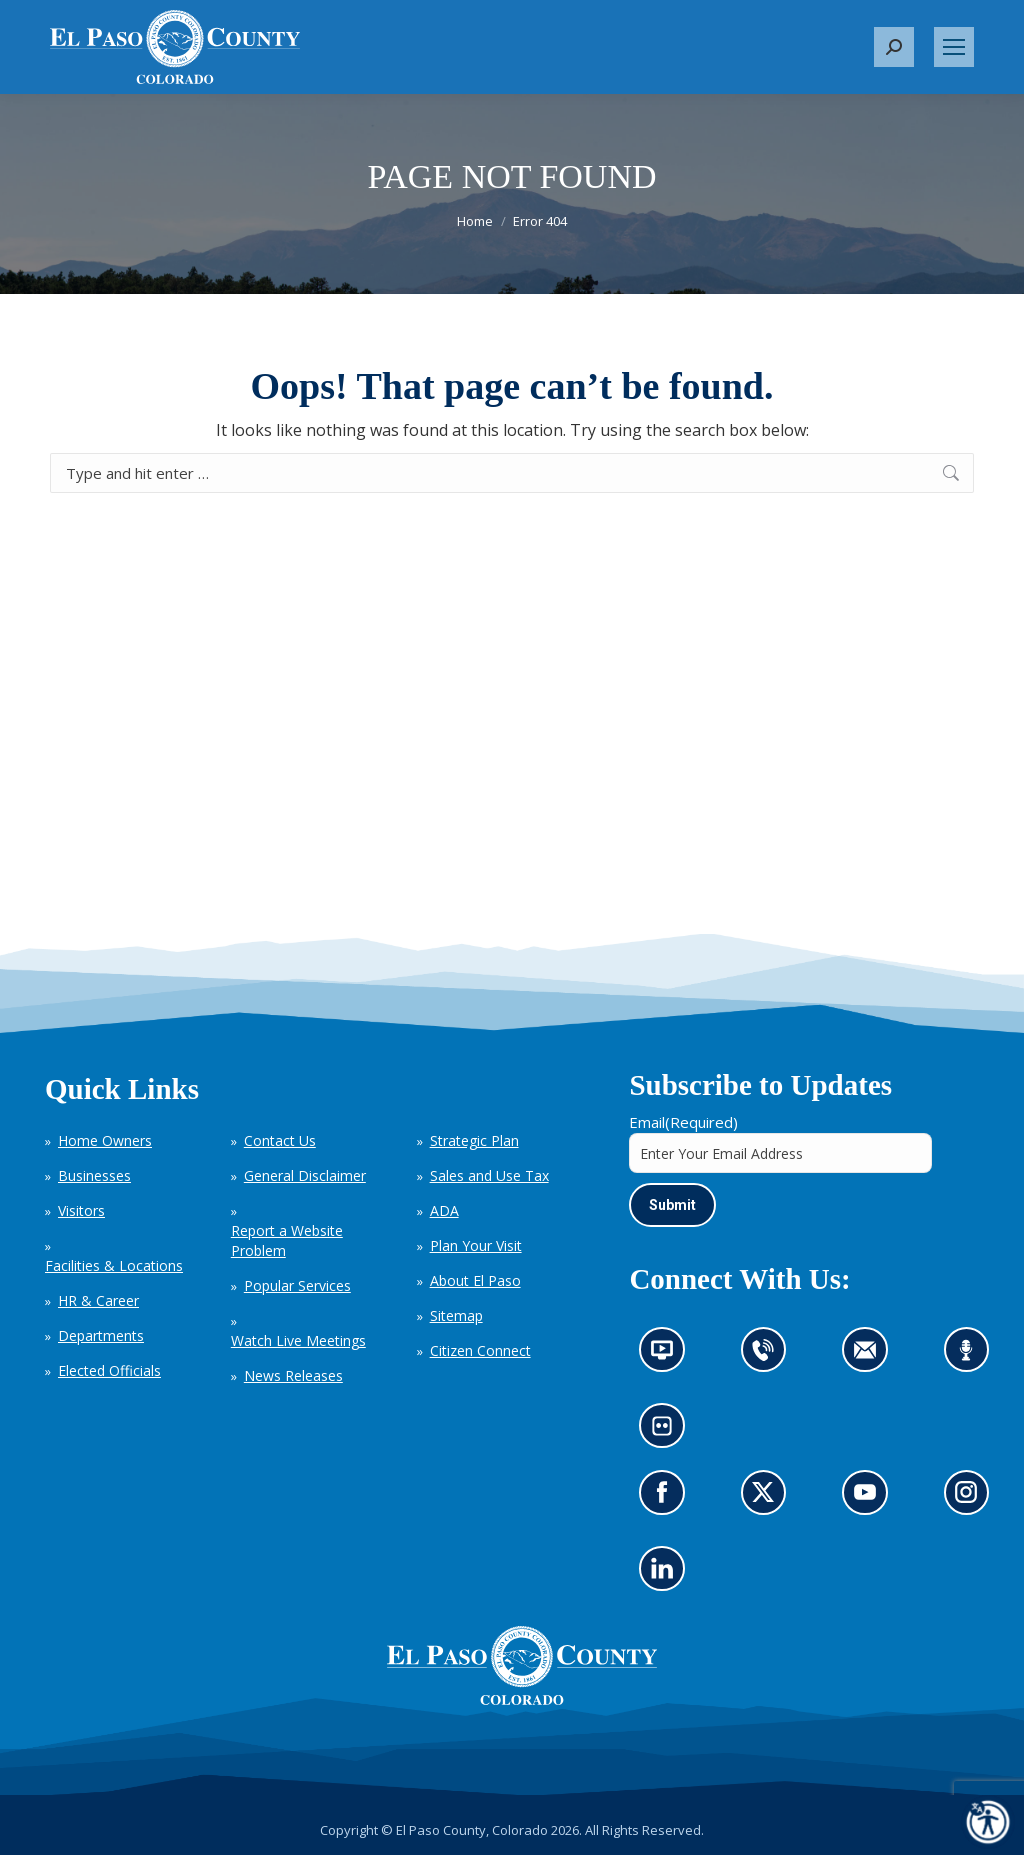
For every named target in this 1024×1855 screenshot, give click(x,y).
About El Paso (475, 1280)
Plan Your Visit (476, 1245)
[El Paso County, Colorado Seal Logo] (522, 1666)
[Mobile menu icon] (954, 47)
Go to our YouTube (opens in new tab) (870, 1499)
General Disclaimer (305, 1175)
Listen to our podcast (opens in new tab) (971, 1357)
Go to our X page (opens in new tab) (768, 1499)
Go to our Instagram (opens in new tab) (972, 1499)
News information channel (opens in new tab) (668, 1357)
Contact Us (280, 1140)
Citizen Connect (480, 1350)
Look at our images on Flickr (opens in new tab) (668, 1433)
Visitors (81, 1210)
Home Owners (105, 1140)
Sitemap (456, 1315)
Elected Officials (109, 1370)
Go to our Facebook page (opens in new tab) (667, 1499)
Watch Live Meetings (298, 1340)
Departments (101, 1335)
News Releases (293, 1375)
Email (683, 1122)
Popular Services (297, 1285)
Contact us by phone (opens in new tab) (768, 1357)
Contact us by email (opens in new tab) (871, 1357)
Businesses (94, 1175)
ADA (444, 1210)
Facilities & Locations (114, 1265)
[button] (894, 47)
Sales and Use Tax (489, 1175)
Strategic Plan (474, 1140)
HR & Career (98, 1300)
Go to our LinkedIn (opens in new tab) (667, 1575)
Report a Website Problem (287, 1240)
